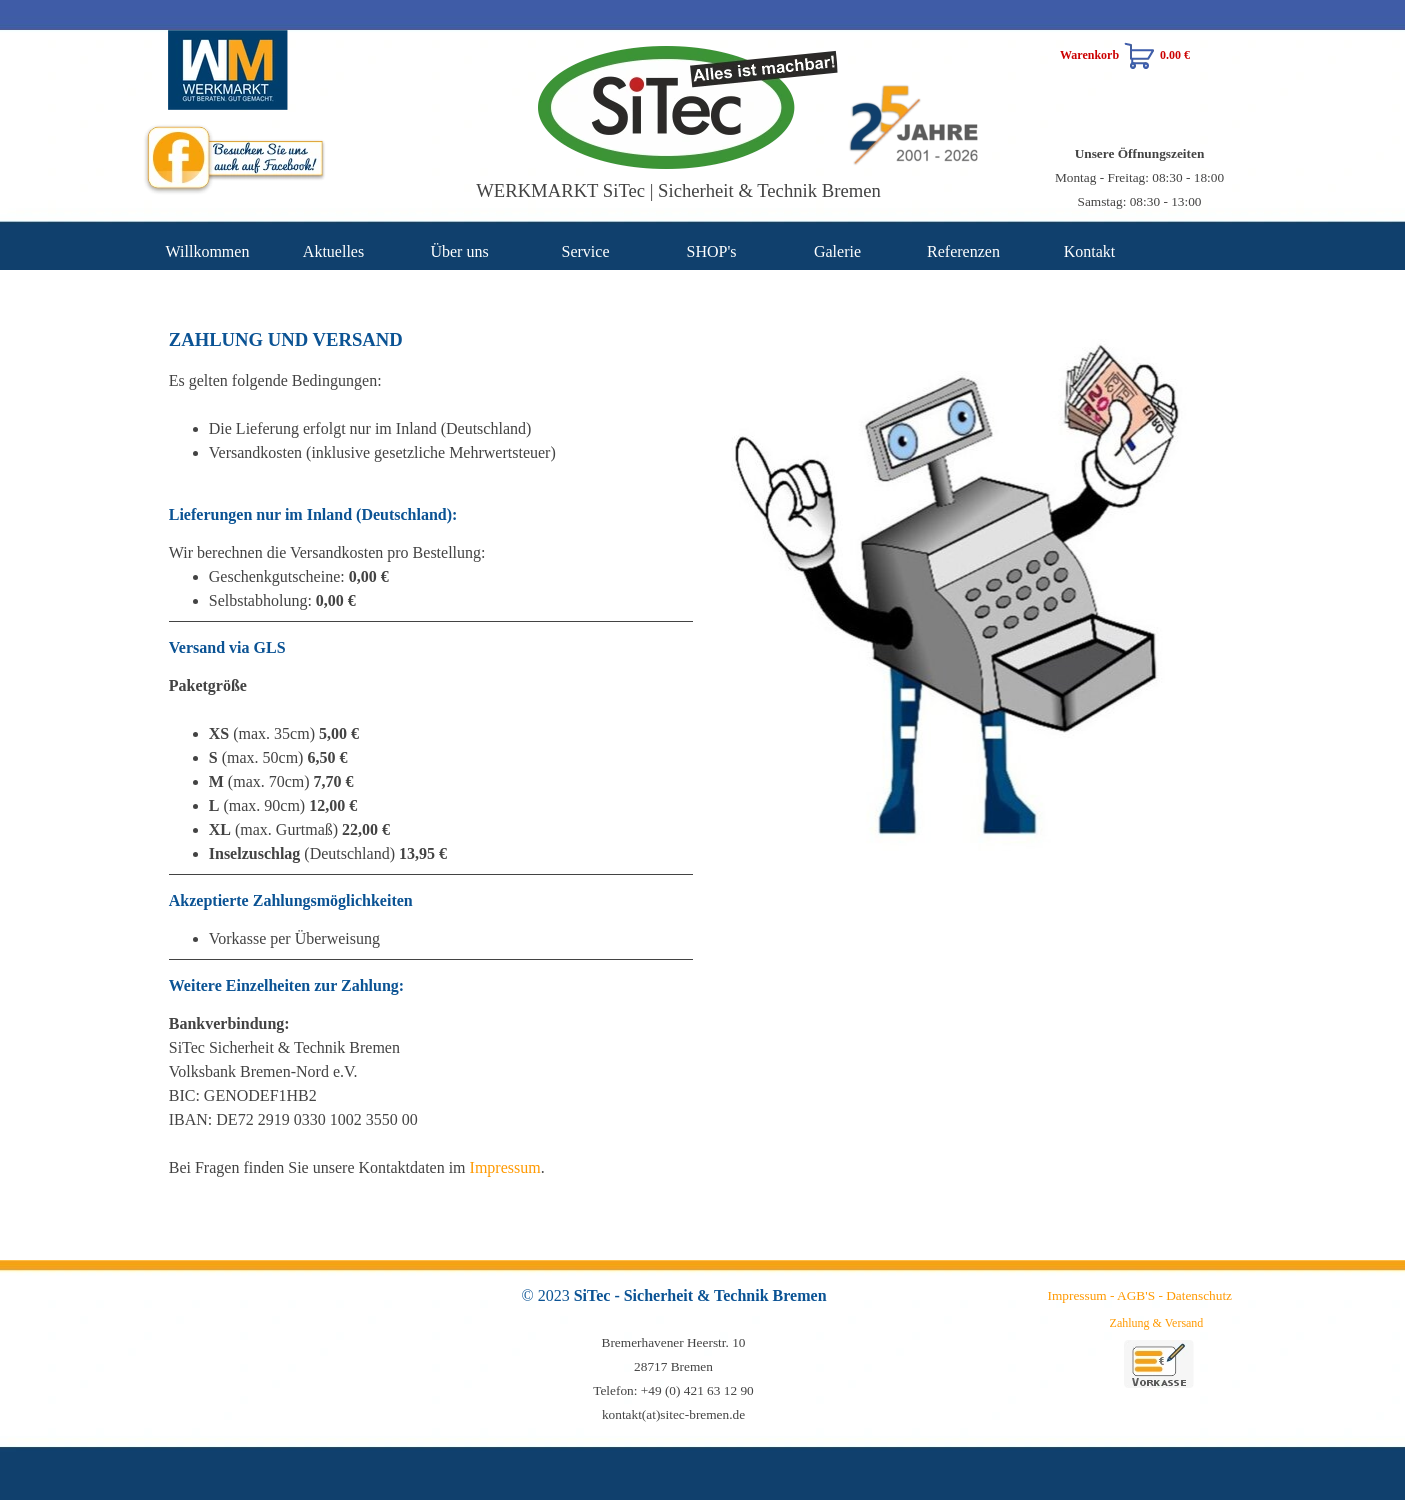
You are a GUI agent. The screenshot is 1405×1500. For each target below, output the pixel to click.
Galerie (837, 251)
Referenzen (963, 251)
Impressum (505, 1167)
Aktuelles (333, 251)
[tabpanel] (1140, 177)
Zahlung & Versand (1157, 1323)
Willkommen (208, 251)
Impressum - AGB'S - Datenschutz (1140, 1295)
